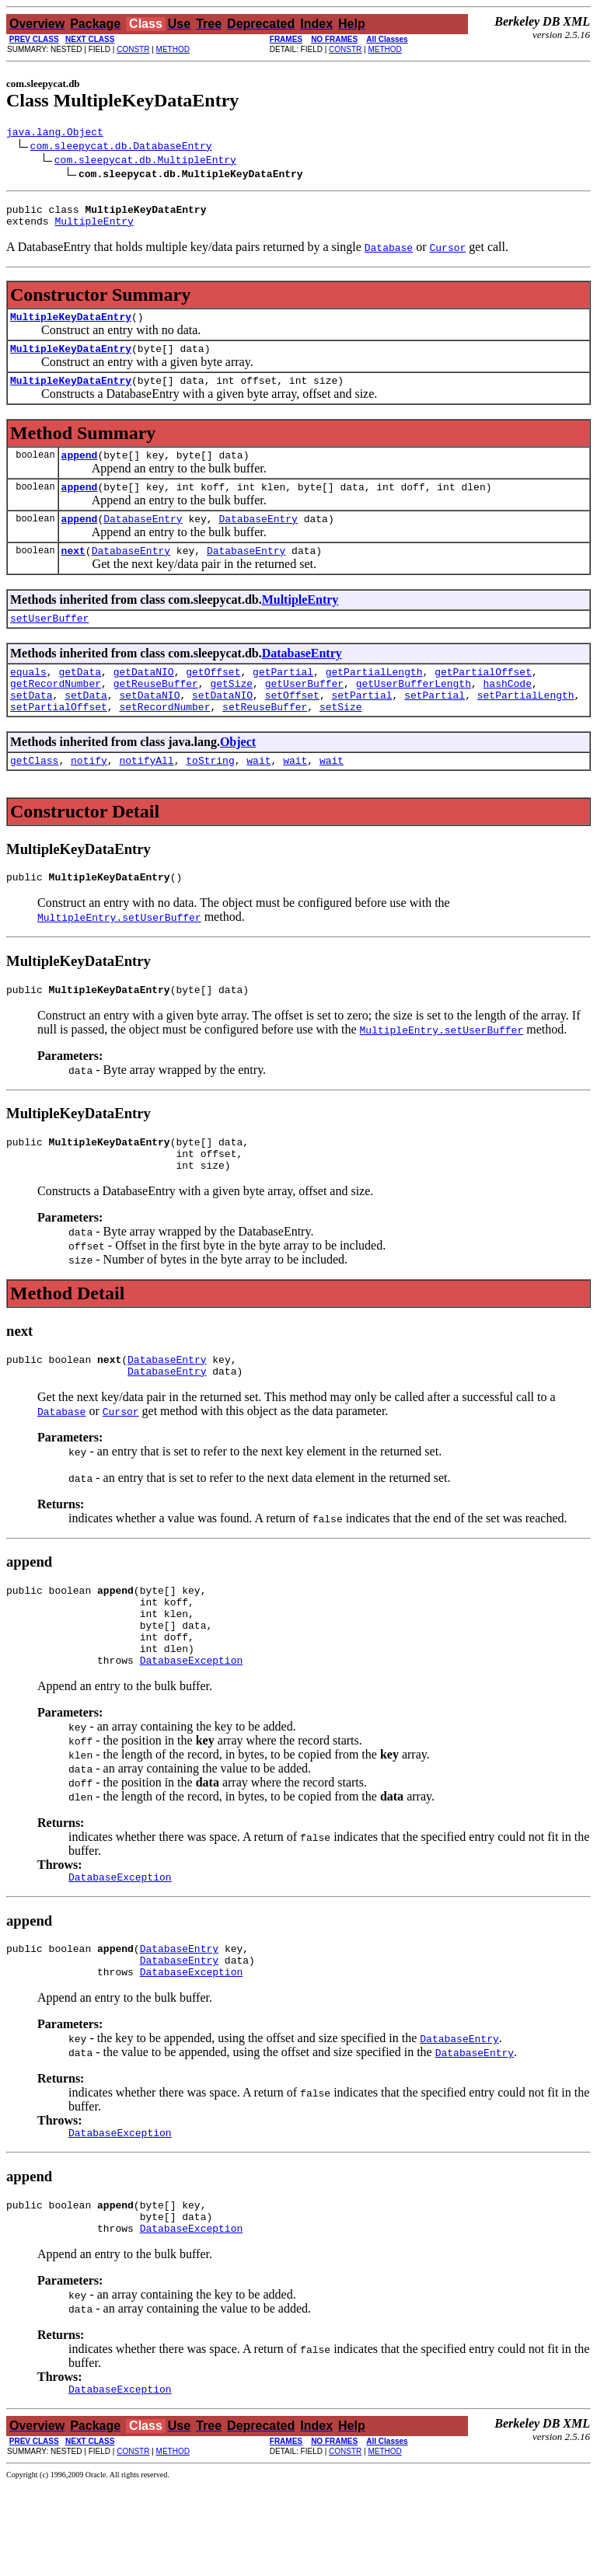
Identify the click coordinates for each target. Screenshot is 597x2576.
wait (258, 797)
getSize (231, 713)
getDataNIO (143, 699)
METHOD (173, 49)
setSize (340, 741)
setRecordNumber (164, 741)
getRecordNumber (55, 713)
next (73, 573)
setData (31, 727)
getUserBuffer (304, 713)
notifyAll (146, 797)
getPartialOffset (483, 699)
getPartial (283, 699)
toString (210, 797)
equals (28, 699)
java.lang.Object (54, 134)
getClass (34, 797)
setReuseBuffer (264, 741)
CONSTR (133, 49)
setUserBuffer (49, 643)
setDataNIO (149, 727)
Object (238, 776)
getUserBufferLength (413, 713)
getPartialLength (374, 699)
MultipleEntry (93, 228)
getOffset (213, 699)
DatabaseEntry (142, 539)
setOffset (292, 727)
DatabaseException (191, 1730)
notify (89, 797)
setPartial (362, 727)
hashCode (507, 713)
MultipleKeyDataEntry (70, 326)
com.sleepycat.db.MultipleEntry (145, 162)
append (79, 471)
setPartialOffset (58, 741)
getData (79, 699)
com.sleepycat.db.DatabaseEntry (121, 148)
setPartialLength (525, 727)
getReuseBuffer (155, 713)
